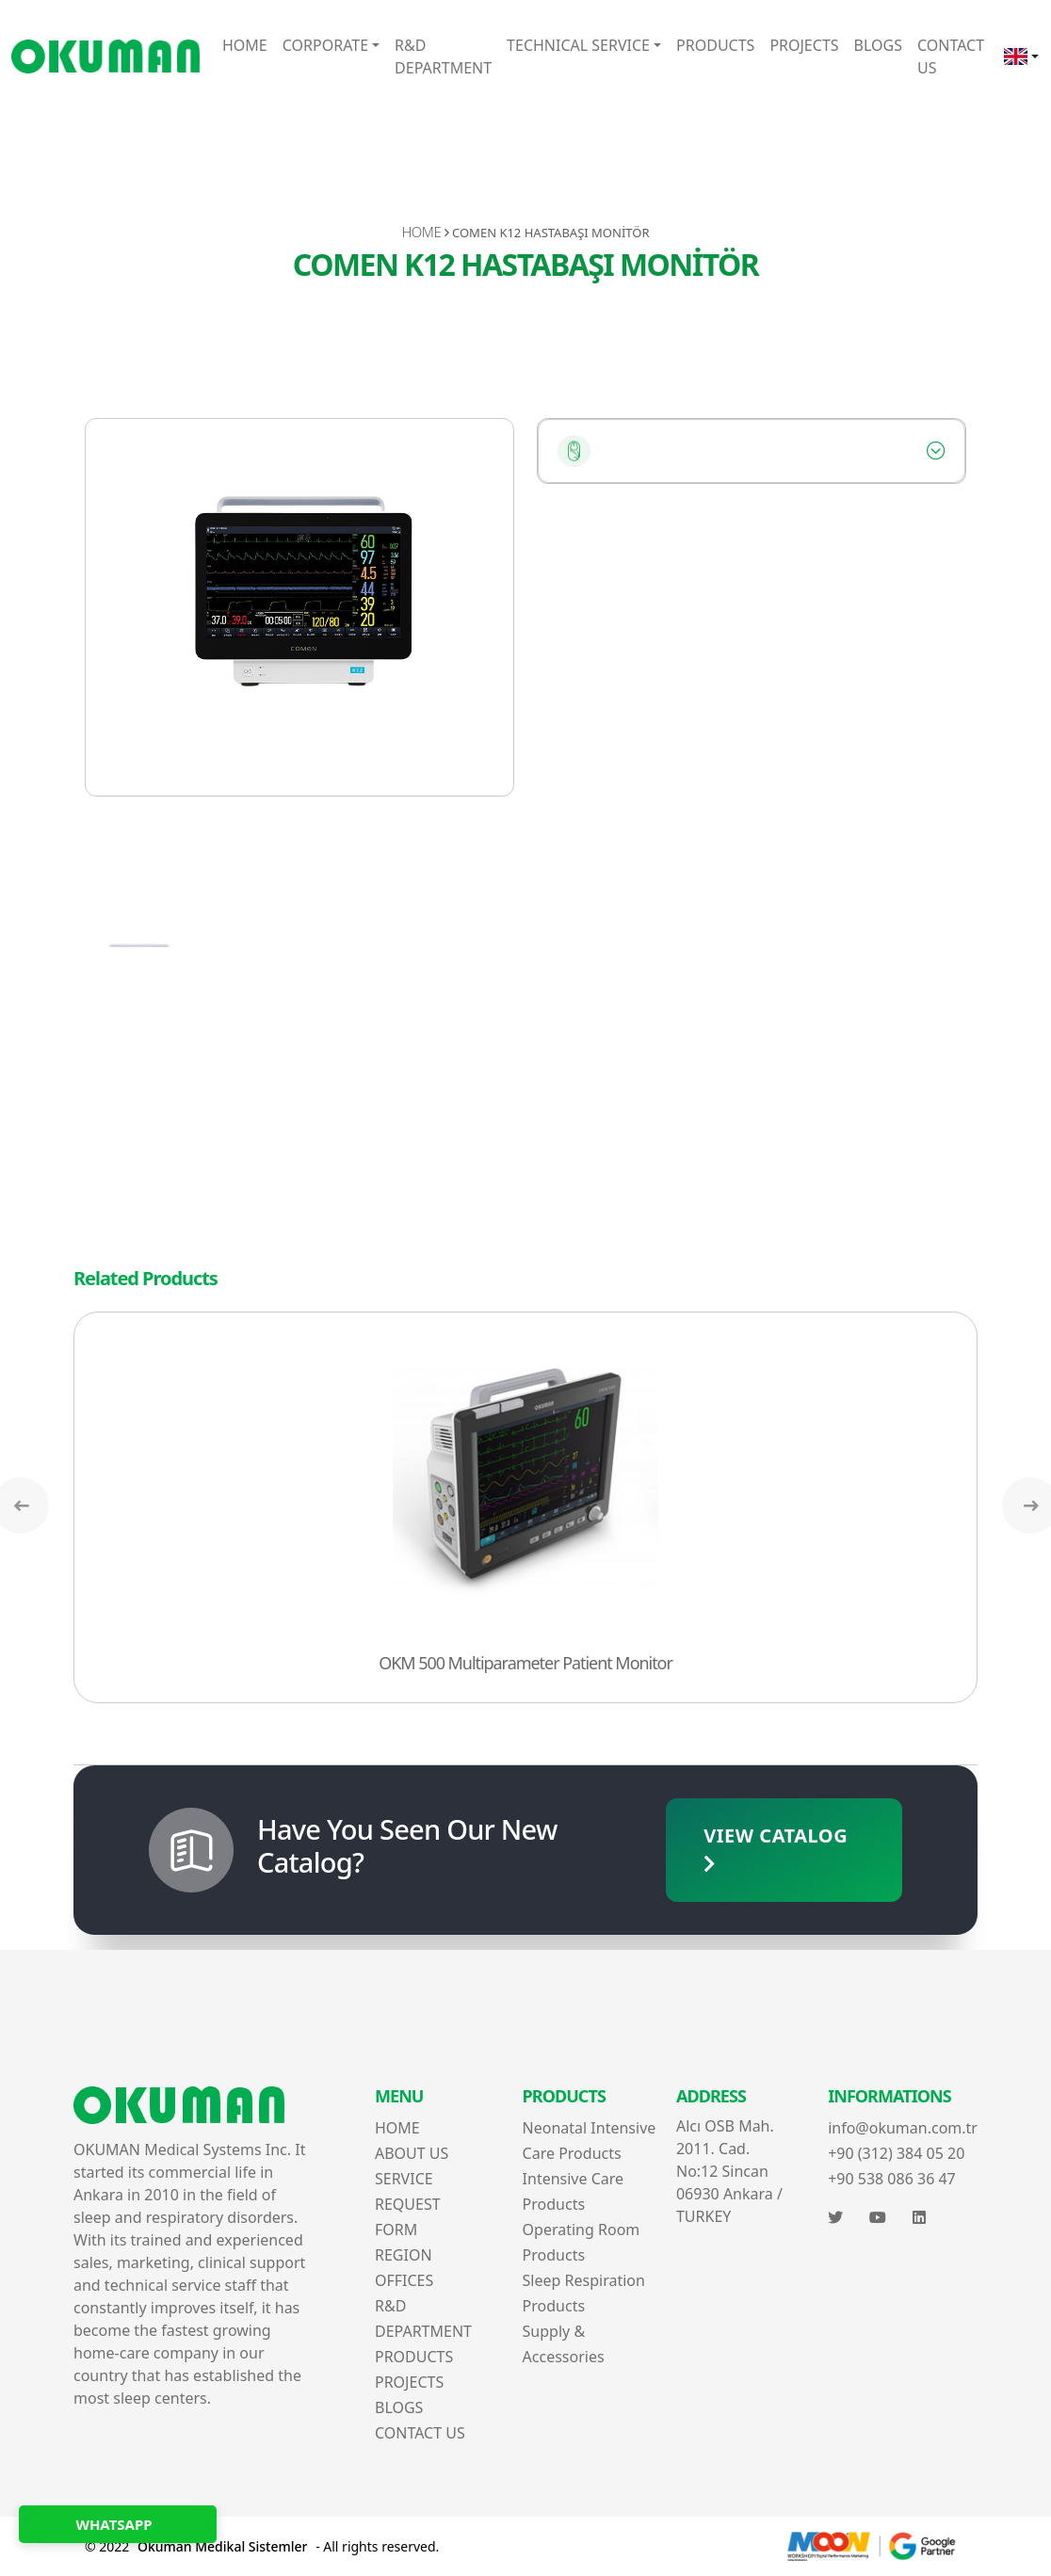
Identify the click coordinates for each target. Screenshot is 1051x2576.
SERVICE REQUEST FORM (408, 2204)
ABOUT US (411, 2153)
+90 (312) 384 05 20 (896, 2153)
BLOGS (878, 45)
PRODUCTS (715, 45)
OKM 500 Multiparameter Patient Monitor (525, 1662)
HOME (244, 45)
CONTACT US (950, 56)
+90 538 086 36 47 (892, 2178)
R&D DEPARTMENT (443, 56)
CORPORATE (325, 45)
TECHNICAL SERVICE (578, 45)
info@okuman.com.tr (903, 2127)
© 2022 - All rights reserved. (262, 2546)
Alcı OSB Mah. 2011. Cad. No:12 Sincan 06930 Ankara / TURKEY (729, 2171)
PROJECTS (803, 45)
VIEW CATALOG (775, 1848)
